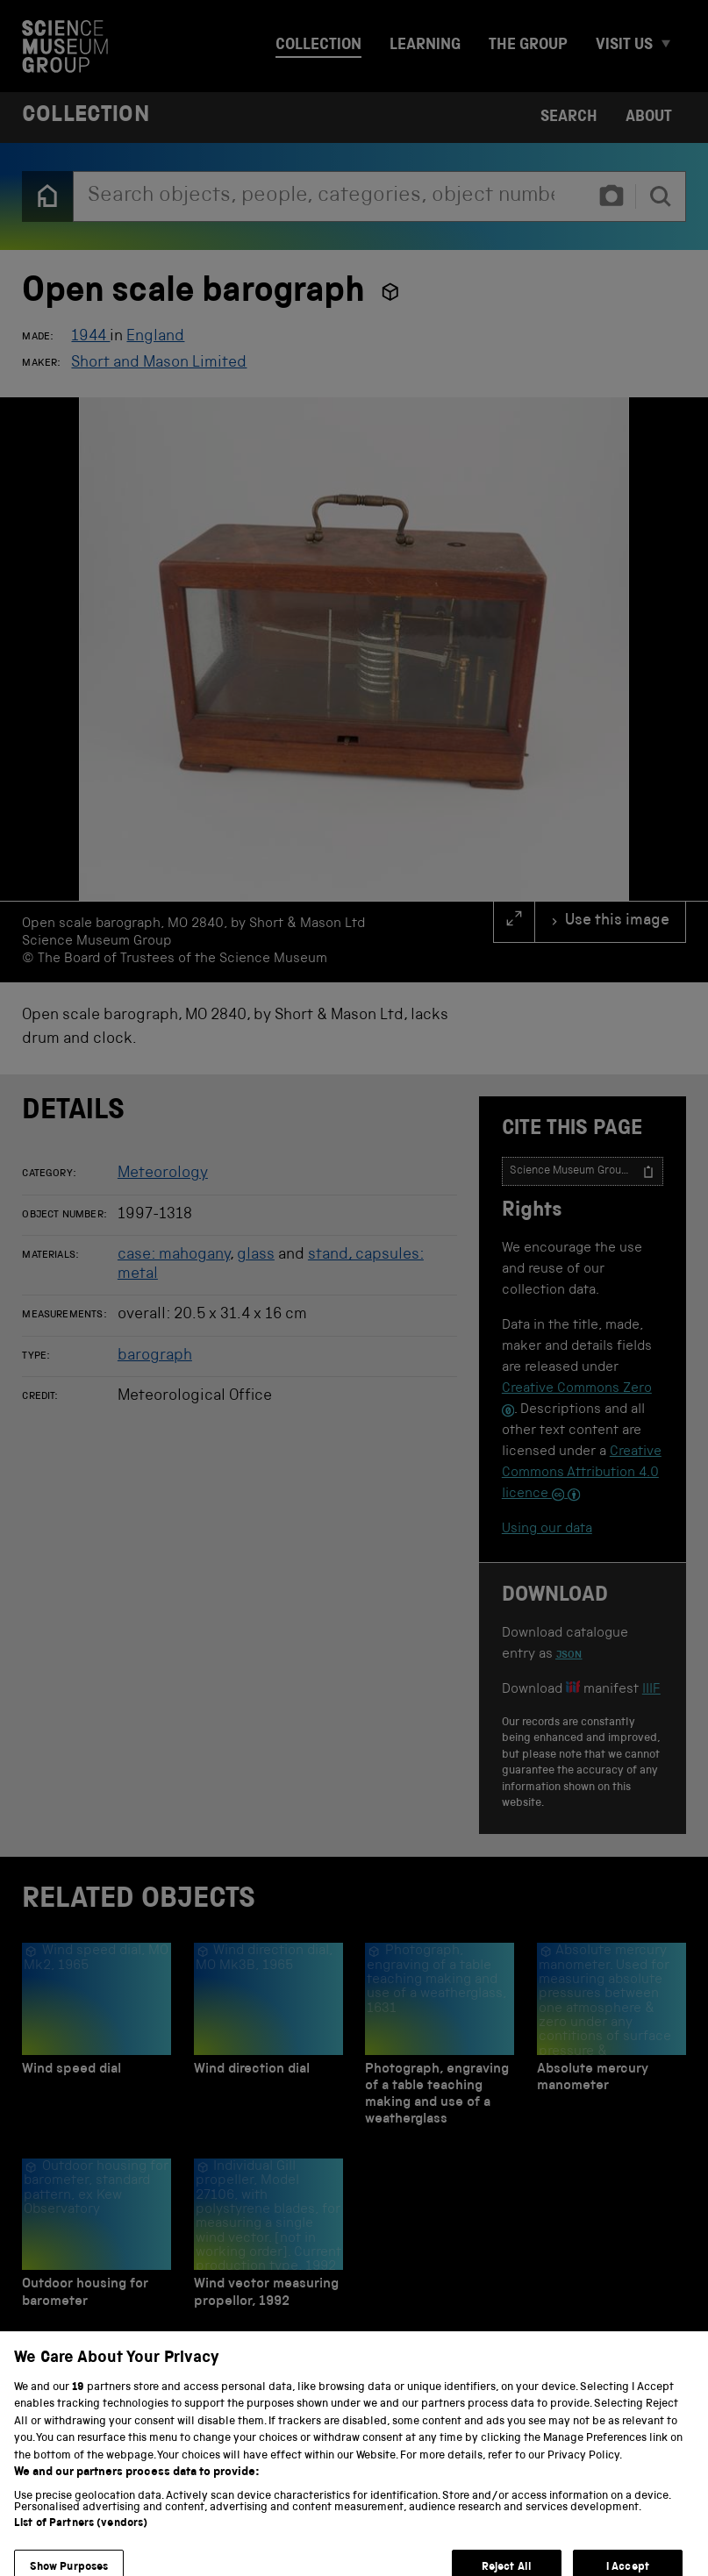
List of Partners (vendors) (80, 2566)
